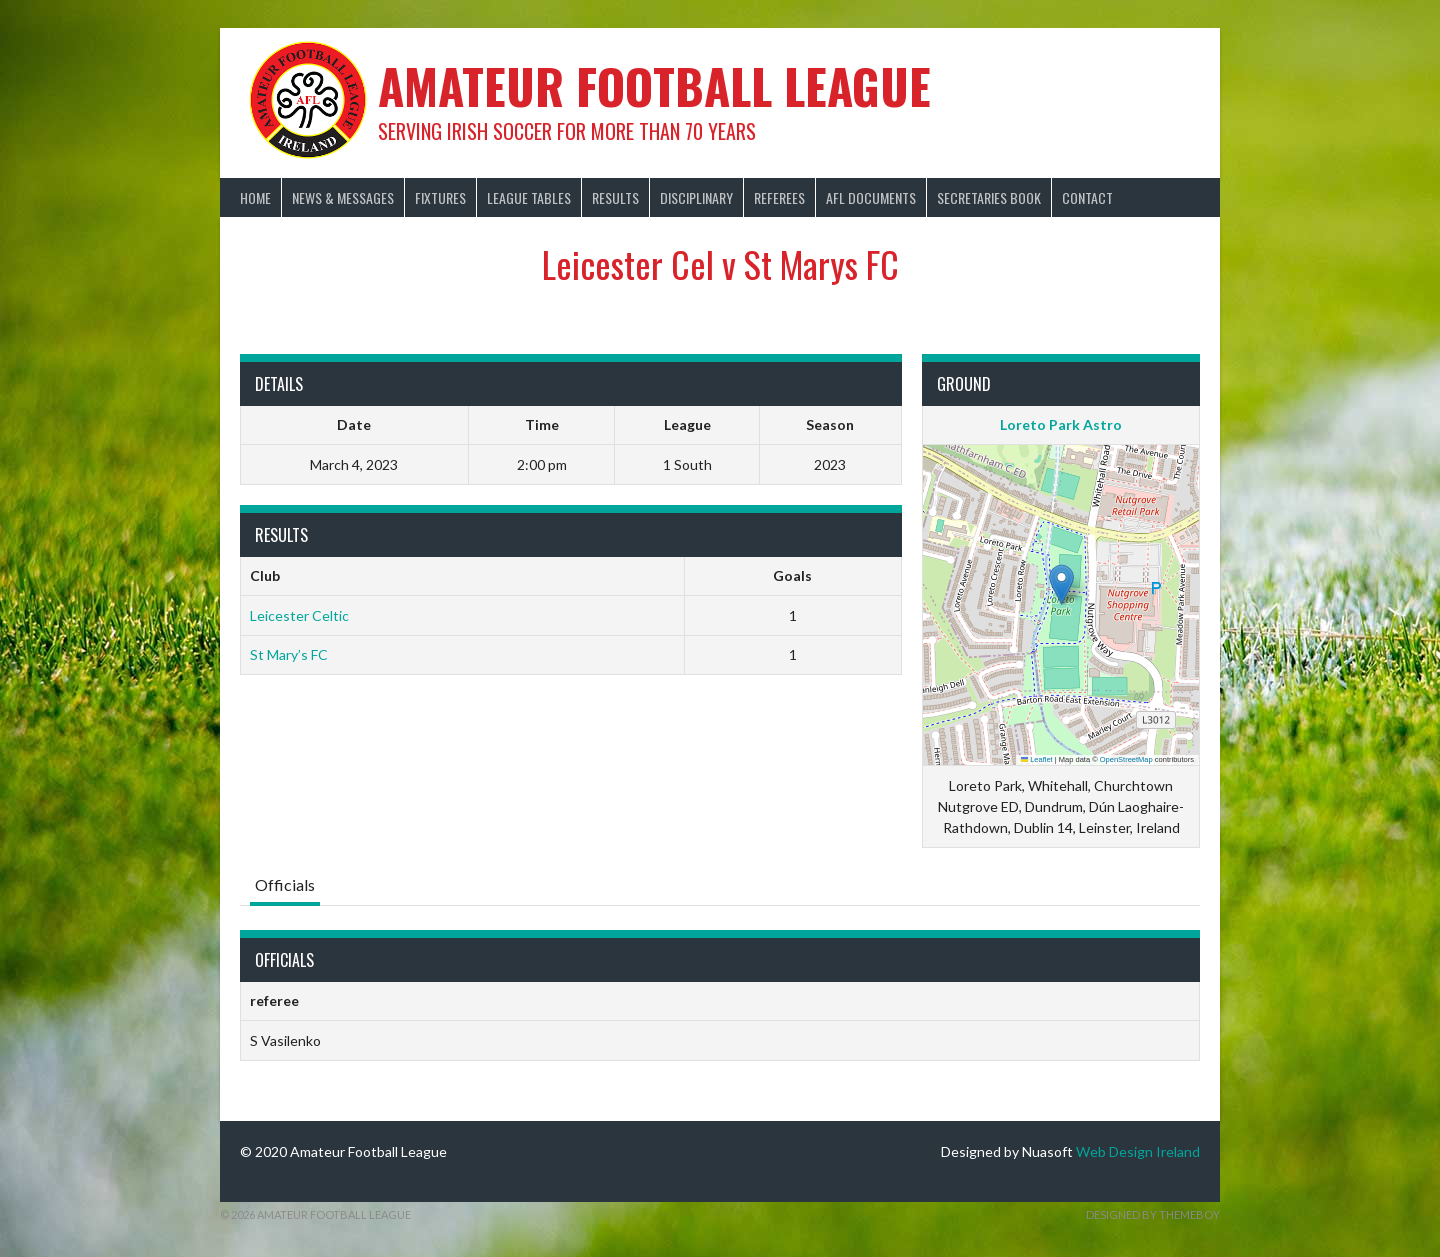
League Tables (529, 197)
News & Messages (343, 197)
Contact (1087, 197)
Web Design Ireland (1138, 1151)
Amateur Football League (654, 85)
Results (615, 197)
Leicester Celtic (299, 615)
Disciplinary (696, 197)
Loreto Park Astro (1061, 424)
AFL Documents (871, 197)
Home (255, 197)
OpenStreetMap (1126, 759)
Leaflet (1037, 759)
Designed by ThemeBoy (1153, 1214)
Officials (285, 884)
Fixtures (440, 197)
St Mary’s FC (289, 654)
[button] (1061, 584)
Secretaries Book (989, 197)
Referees (779, 197)
